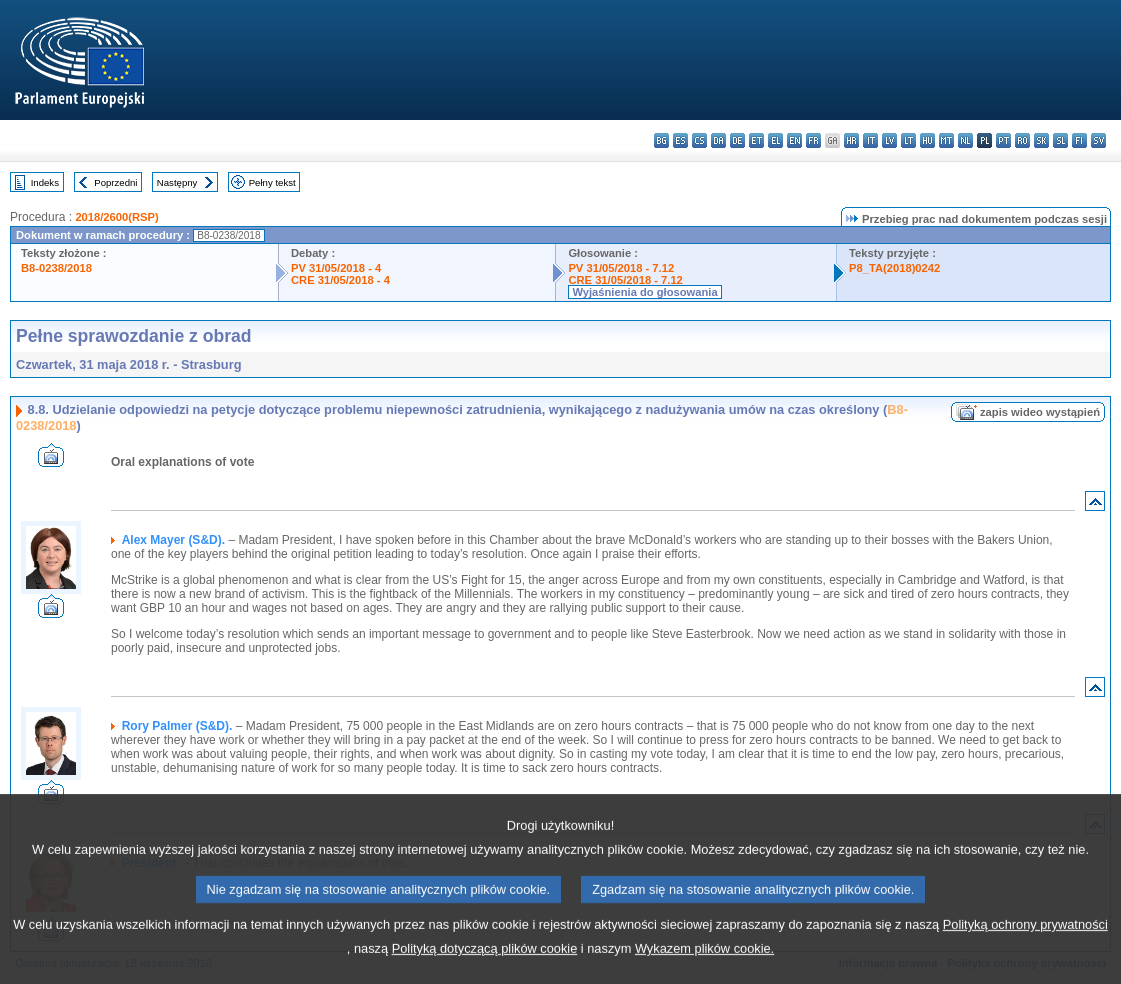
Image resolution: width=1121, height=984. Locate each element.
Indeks (45, 182)
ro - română (1022, 140)
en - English (794, 140)
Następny (177, 182)
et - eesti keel (756, 140)
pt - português (1003, 140)
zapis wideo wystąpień (1040, 412)
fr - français (813, 140)
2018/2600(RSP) (116, 217)
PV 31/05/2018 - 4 (336, 268)
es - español (680, 140)
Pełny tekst (272, 182)
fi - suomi (1079, 140)
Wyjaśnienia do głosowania (644, 292)
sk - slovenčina (1041, 140)
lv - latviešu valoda (889, 140)
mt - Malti (946, 140)
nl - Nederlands (965, 140)
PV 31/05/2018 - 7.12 (621, 268)
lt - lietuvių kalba (908, 140)
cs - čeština (699, 140)
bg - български (661, 140)
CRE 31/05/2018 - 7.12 (625, 280)
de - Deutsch (737, 140)
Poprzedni (115, 182)
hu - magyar (927, 140)
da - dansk (718, 140)
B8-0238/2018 (56, 268)
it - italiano (870, 140)
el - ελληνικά (775, 140)
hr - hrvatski (851, 140)
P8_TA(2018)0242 (894, 268)
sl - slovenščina (1060, 140)
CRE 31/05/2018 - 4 (340, 280)
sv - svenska (1098, 140)
